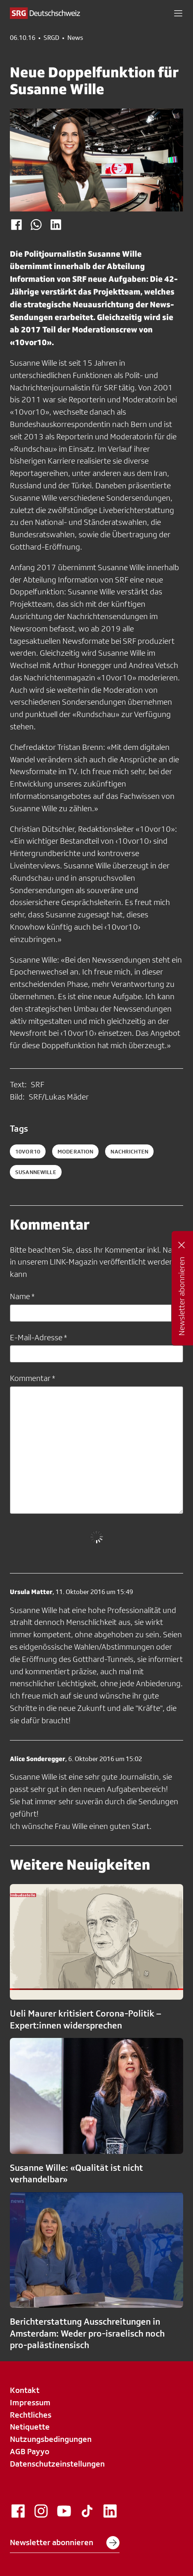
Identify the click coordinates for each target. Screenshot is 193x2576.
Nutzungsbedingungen (51, 2439)
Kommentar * (32, 1378)
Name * (22, 1296)
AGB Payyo (29, 2451)
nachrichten (129, 1151)
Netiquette (30, 2426)
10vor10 (27, 1151)
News (75, 38)
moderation (75, 1151)
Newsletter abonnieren (64, 2542)
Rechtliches (30, 2414)
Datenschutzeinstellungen (57, 2463)
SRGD (51, 38)
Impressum (30, 2402)
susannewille (35, 1172)
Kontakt (24, 2390)
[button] (178, 13)
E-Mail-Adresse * (38, 1337)
